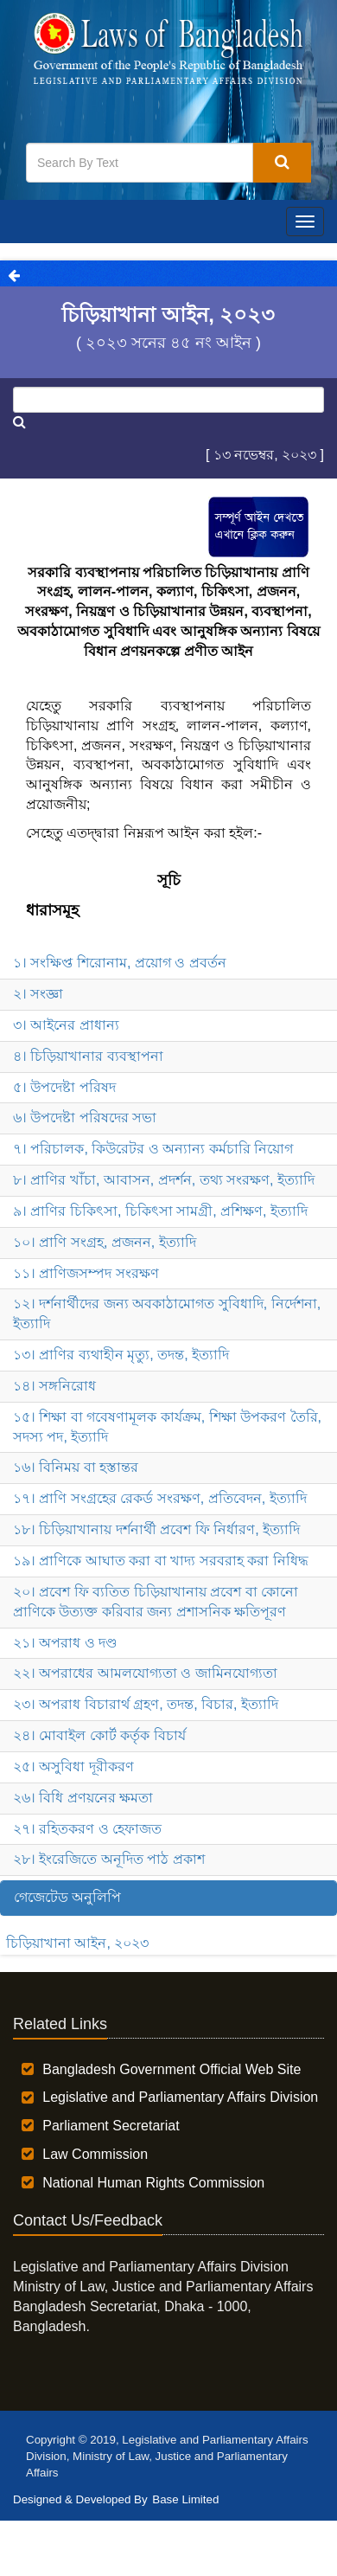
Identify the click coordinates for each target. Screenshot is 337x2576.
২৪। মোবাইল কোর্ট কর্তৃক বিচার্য (99, 1735)
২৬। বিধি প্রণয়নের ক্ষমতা (83, 1797)
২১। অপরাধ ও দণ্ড (65, 1642)
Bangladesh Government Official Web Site (171, 2069)
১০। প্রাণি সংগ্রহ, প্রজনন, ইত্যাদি (104, 1242)
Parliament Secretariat (110, 2125)
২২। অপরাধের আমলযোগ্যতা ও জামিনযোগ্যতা (145, 1673)
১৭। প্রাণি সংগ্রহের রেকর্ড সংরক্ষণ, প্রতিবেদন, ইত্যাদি (160, 1498)
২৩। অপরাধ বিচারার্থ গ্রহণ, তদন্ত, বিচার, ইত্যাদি (145, 1704)
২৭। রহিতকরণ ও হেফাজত (87, 1828)
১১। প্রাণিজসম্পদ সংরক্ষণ (86, 1273)
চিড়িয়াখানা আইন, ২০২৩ (77, 1943)
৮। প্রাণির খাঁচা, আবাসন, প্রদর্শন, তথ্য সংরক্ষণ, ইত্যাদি (164, 1179)
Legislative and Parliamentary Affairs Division (180, 2097)
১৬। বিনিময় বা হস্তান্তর (75, 1467)
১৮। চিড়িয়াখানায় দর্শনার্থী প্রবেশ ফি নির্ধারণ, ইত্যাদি (156, 1529)
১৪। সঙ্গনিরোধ (54, 1385)
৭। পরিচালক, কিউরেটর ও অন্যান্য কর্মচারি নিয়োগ (153, 1148)
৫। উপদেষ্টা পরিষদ (64, 1087)
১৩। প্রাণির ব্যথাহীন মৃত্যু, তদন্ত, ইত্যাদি (121, 1354)
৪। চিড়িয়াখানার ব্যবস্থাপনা (88, 1056)
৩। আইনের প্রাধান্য (66, 1025)
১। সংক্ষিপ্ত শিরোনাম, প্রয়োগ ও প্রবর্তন (119, 962)
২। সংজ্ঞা (38, 993)
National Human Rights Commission (153, 2182)
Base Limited (185, 2499)
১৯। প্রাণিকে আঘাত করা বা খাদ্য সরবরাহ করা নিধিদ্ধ (160, 1560)
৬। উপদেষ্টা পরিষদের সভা (84, 1117)
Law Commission (95, 2154)
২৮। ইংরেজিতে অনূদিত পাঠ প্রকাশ (109, 1859)
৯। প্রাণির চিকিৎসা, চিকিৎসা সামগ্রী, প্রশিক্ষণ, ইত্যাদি (160, 1211)
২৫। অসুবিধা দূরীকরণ (73, 1766)
